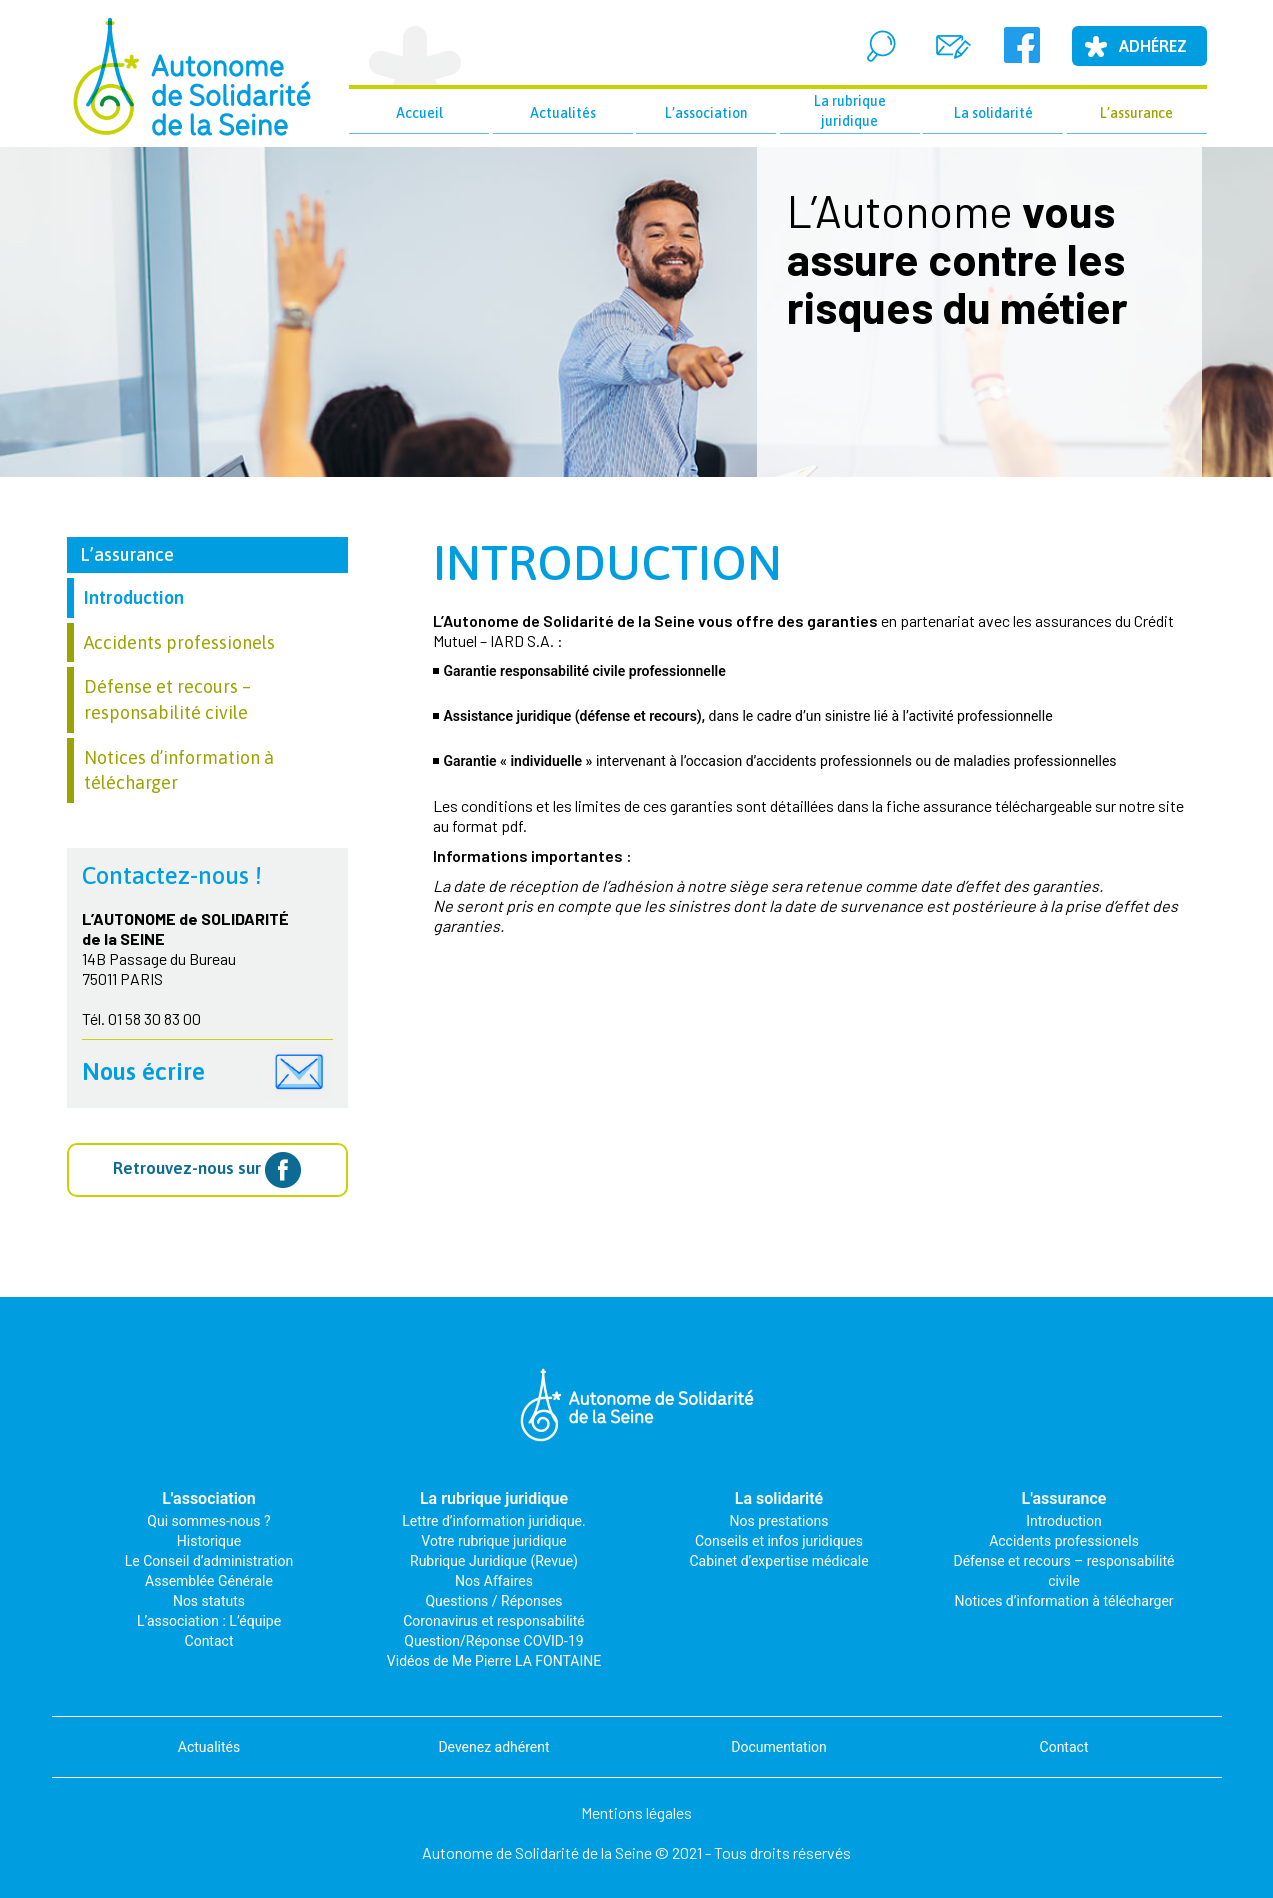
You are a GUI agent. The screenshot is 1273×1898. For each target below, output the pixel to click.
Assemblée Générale (209, 1581)
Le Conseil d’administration (209, 1561)
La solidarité (993, 113)
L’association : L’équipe (209, 1621)
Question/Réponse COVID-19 (493, 1641)
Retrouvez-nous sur (207, 1170)
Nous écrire (143, 1071)
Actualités (563, 113)
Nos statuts (209, 1601)
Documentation (779, 1747)
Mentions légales (636, 1812)
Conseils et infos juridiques (779, 1541)
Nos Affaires (494, 1581)
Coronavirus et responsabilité (494, 1621)
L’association (706, 113)
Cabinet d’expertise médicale (778, 1561)
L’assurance (1136, 113)
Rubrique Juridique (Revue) (494, 1561)
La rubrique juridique (850, 111)
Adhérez (1153, 46)
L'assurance (1064, 1498)
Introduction (607, 562)
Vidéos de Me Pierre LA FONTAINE (494, 1661)
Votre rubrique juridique (493, 1541)
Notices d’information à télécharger (1063, 1601)
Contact (209, 1641)
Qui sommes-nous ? (208, 1521)
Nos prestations (779, 1521)
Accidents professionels (179, 642)
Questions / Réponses (493, 1601)
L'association (209, 1498)
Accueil (419, 113)
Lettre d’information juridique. (493, 1521)
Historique (209, 1541)
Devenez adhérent (493, 1747)
